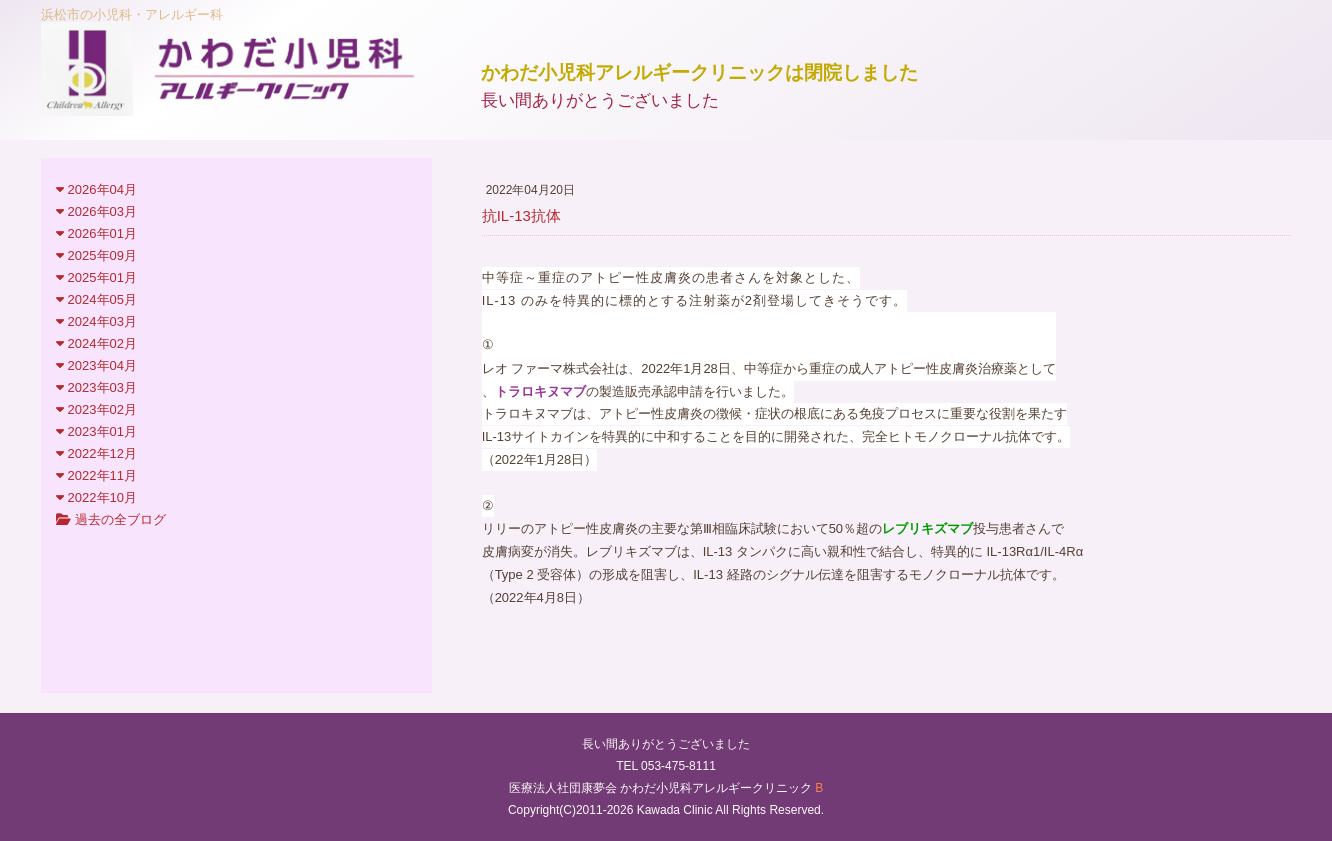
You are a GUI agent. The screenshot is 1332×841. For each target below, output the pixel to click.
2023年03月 (96, 387)
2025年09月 (96, 255)
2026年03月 (96, 211)
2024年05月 (96, 299)
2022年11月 (96, 475)
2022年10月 (96, 497)
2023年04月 (96, 365)
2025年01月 (96, 277)
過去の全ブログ (111, 519)
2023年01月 (96, 431)
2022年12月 (96, 453)
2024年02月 (96, 343)
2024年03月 (96, 321)
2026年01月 (96, 233)
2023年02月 (96, 409)
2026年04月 (96, 189)
